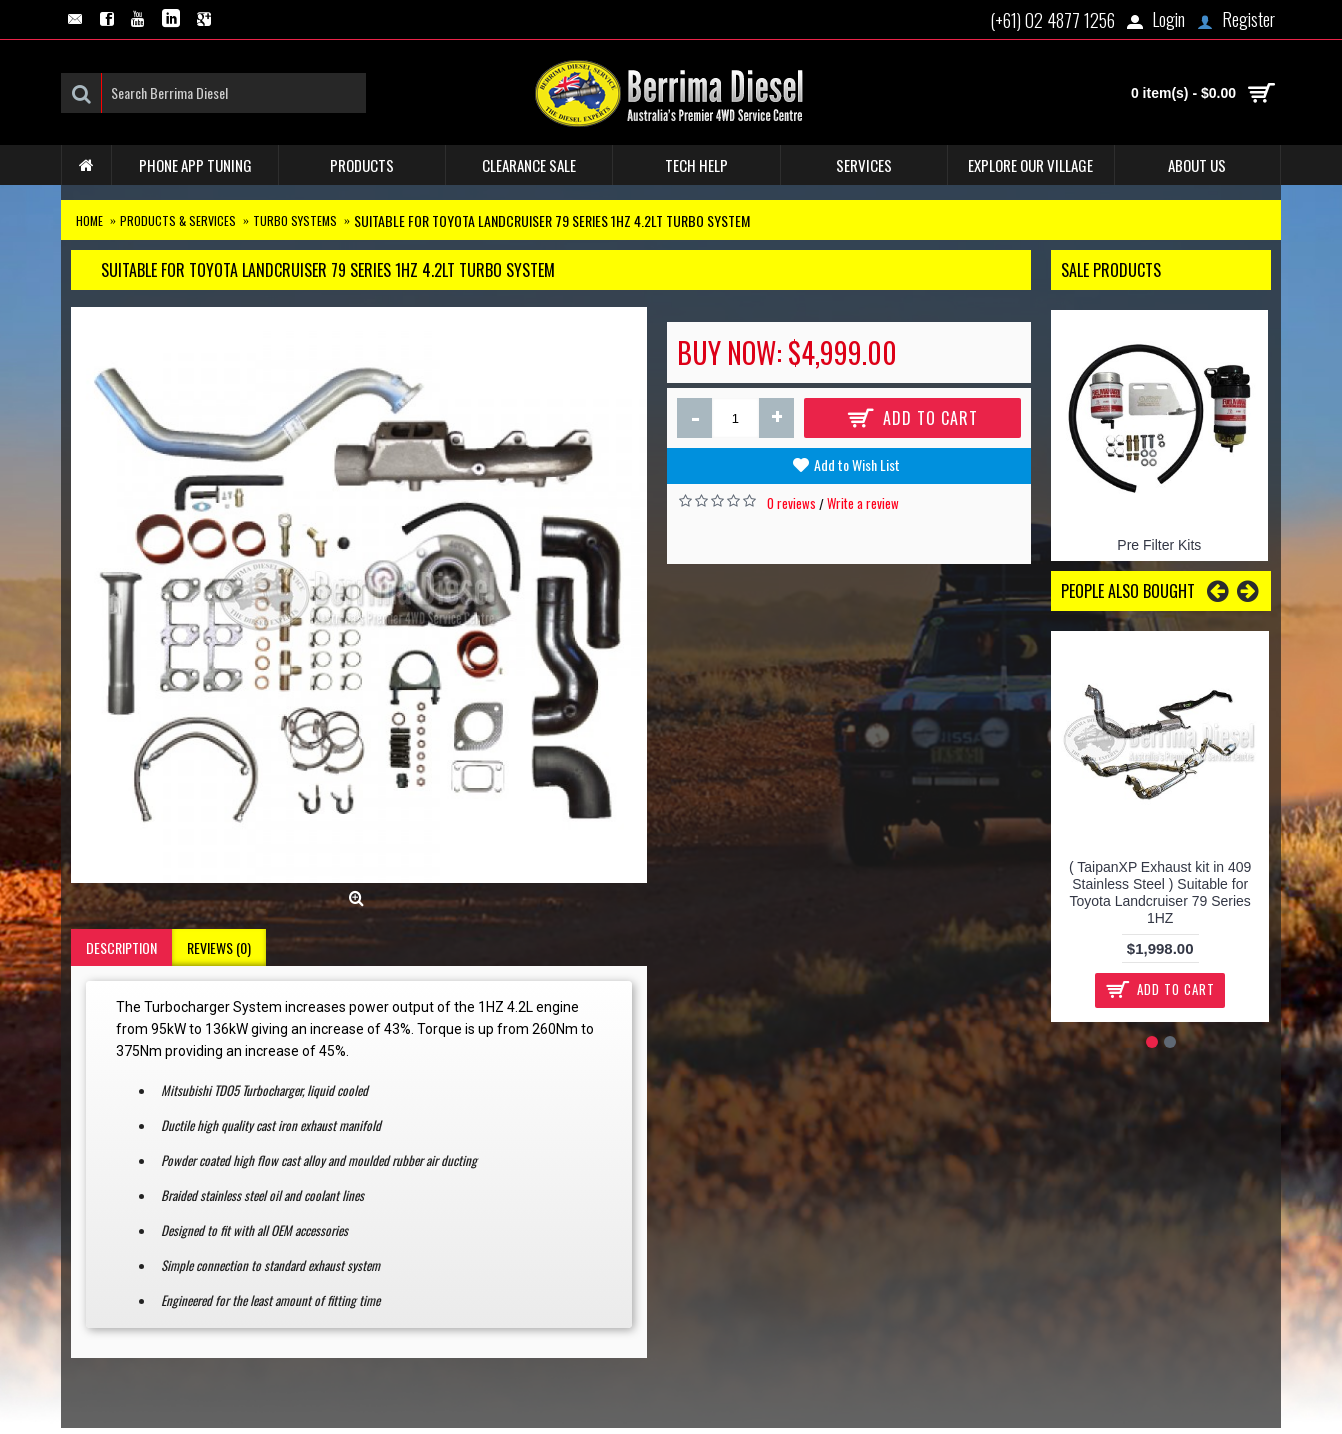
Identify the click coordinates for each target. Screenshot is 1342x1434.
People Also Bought (1128, 591)
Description (121, 947)
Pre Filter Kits (1159, 545)
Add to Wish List (857, 464)
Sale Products (1111, 270)
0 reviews (791, 503)
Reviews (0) (219, 947)
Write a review (863, 503)
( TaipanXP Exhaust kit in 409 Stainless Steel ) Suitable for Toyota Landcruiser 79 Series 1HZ (1160, 892)
